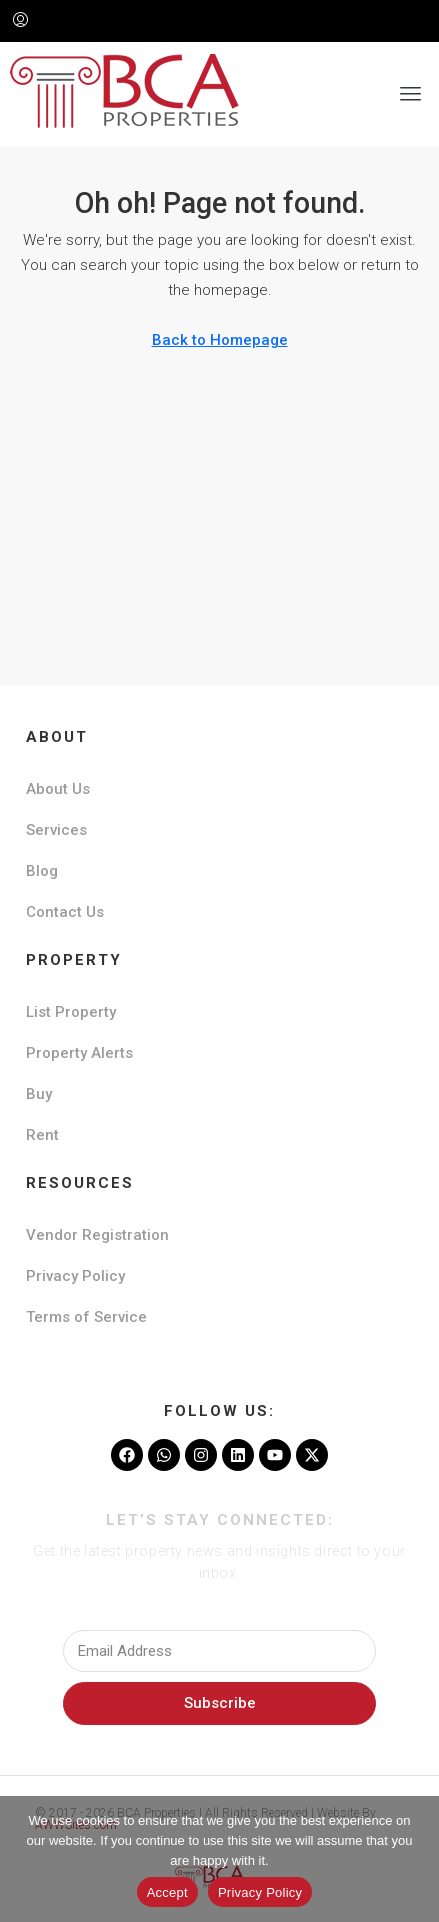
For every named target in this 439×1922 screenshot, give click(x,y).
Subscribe (220, 1703)
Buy (39, 1094)
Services (56, 830)
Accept (167, 1892)
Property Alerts (79, 1053)
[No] (414, 1859)
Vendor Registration (97, 1235)
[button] (411, 94)
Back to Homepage (220, 340)
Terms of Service (86, 1317)
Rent (42, 1135)
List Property (71, 1012)
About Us (58, 789)
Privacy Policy (75, 1276)
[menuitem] (20, 21)
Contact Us (65, 912)
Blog (42, 871)
